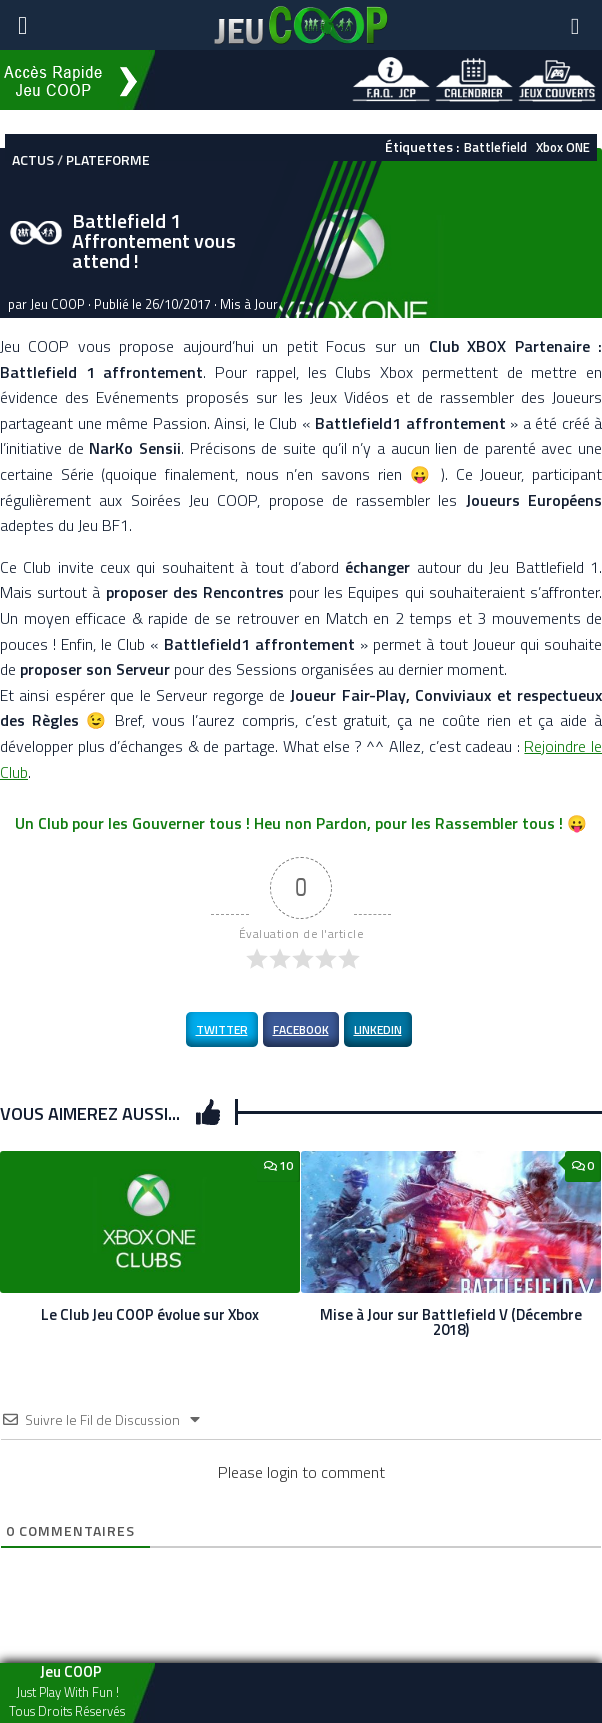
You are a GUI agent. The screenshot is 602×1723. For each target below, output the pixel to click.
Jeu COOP (57, 304)
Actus (33, 159)
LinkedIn (378, 1029)
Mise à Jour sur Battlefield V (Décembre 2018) (451, 1322)
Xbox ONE (563, 147)
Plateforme (108, 159)
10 (278, 1165)
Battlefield (495, 147)
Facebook (301, 1029)
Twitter (222, 1029)
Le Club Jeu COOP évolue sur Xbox (150, 1314)
